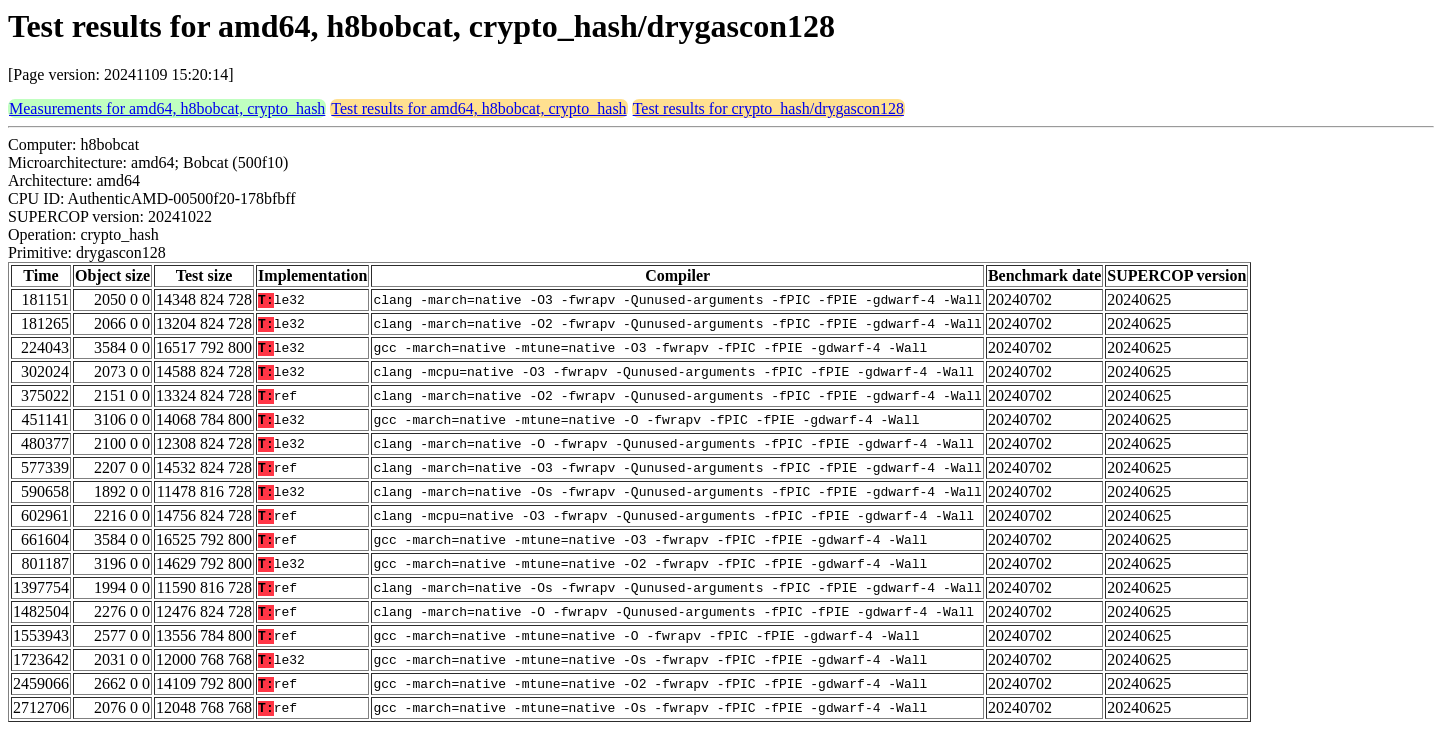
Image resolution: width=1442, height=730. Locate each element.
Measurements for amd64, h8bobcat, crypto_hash (167, 108)
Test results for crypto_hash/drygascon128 (768, 108)
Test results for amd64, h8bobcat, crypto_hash (478, 108)
